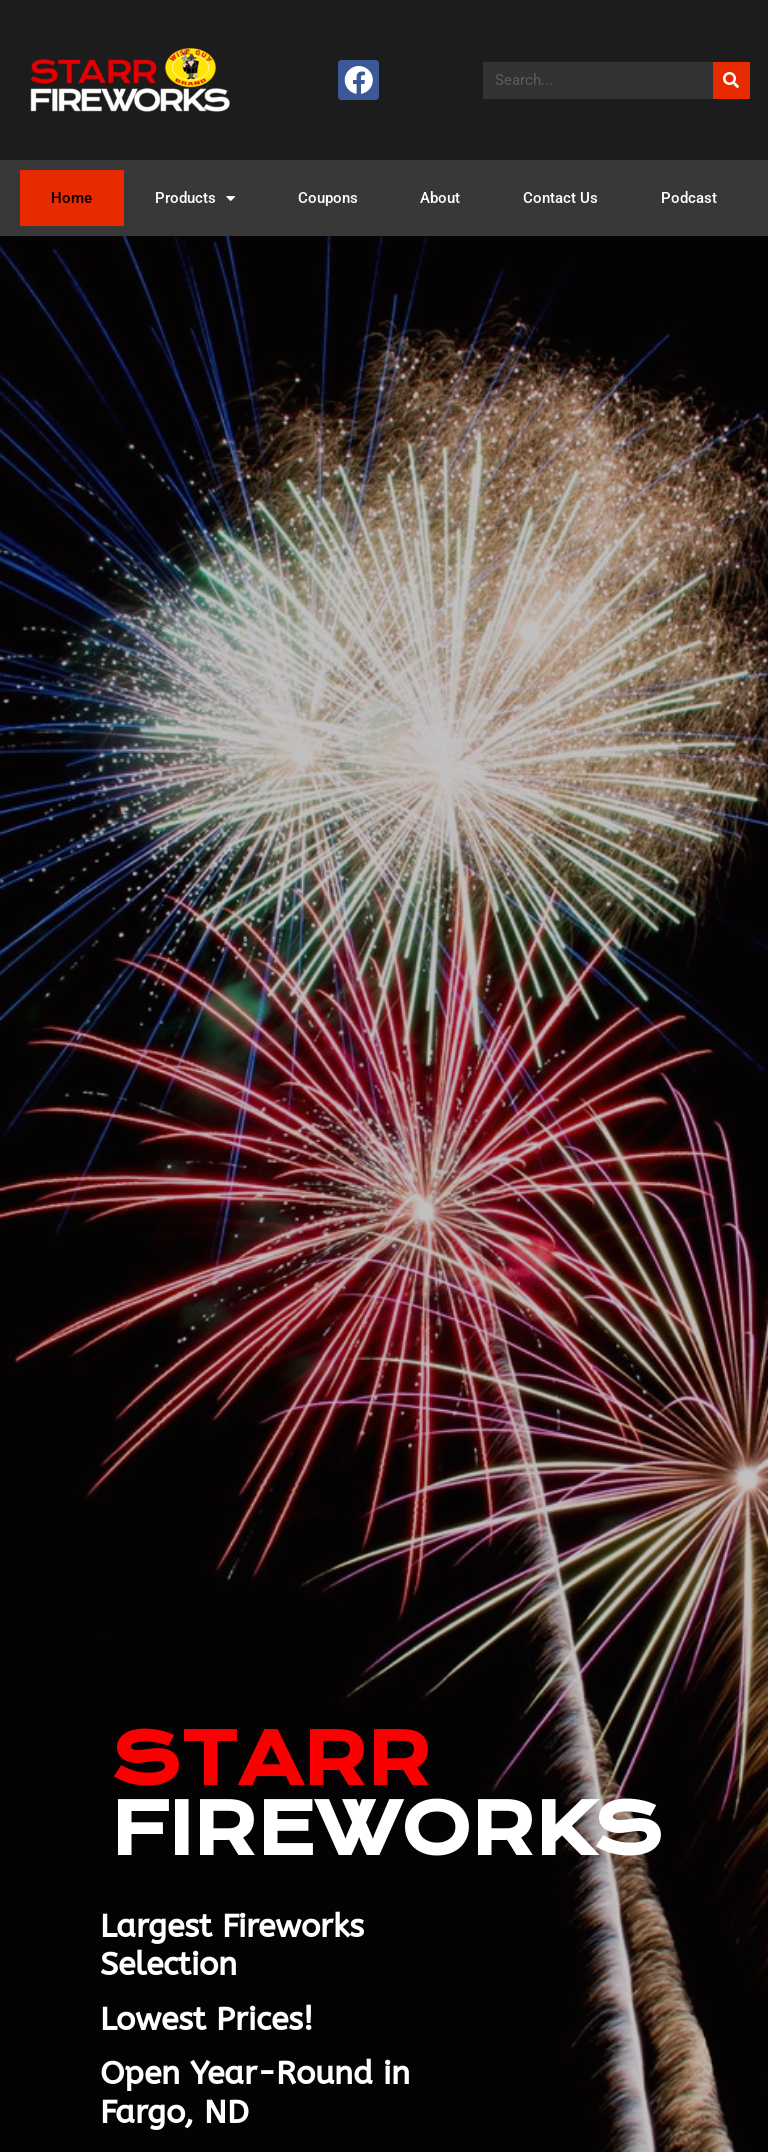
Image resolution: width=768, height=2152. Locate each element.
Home (71, 198)
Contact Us (560, 198)
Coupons (328, 198)
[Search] (731, 80)
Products (195, 198)
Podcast (689, 198)
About (440, 198)
